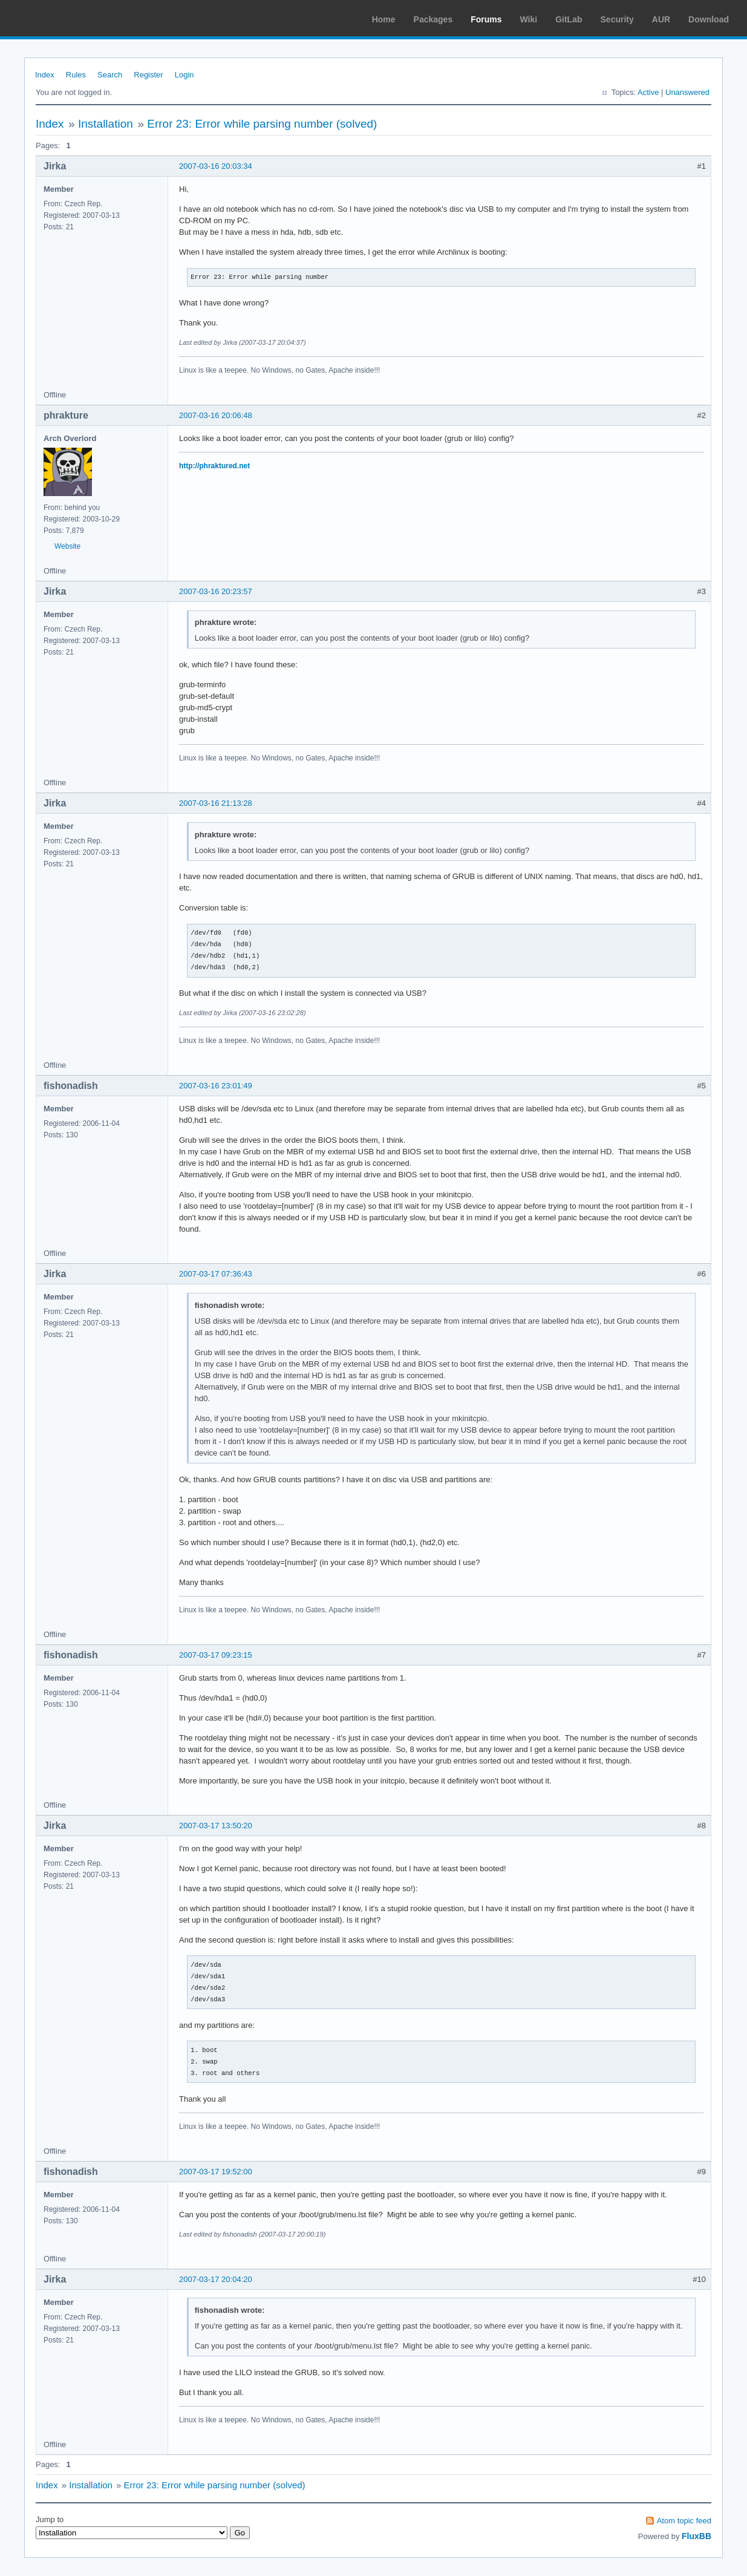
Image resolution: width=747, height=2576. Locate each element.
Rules (76, 74)
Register (148, 74)
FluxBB (696, 2536)
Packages (433, 19)
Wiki (529, 19)
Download (708, 19)
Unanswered (687, 92)
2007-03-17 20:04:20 (215, 2279)
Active (648, 92)
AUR (661, 19)
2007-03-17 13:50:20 (215, 1825)
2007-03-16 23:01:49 (215, 1085)
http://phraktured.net (214, 466)
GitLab (568, 19)
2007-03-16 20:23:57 (215, 591)
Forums (486, 19)
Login (184, 74)
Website (67, 546)
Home (384, 19)
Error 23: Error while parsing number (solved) (262, 123)
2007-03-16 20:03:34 (215, 166)
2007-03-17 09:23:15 (215, 1654)
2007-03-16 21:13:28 (215, 803)
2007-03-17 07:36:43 (215, 1273)
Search (109, 74)
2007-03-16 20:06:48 (215, 415)
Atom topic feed (684, 2520)
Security (617, 19)
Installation (105, 123)
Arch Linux (66, 18)
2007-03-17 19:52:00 (215, 2171)
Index (44, 74)
